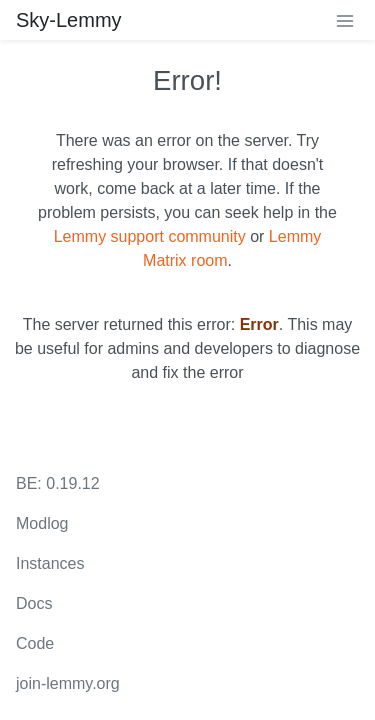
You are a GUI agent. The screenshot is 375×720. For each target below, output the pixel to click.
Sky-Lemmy (69, 20)
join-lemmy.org (68, 683)
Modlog (42, 523)
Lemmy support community (150, 236)
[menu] (345, 20)
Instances (50, 563)
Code (35, 643)
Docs (34, 603)
